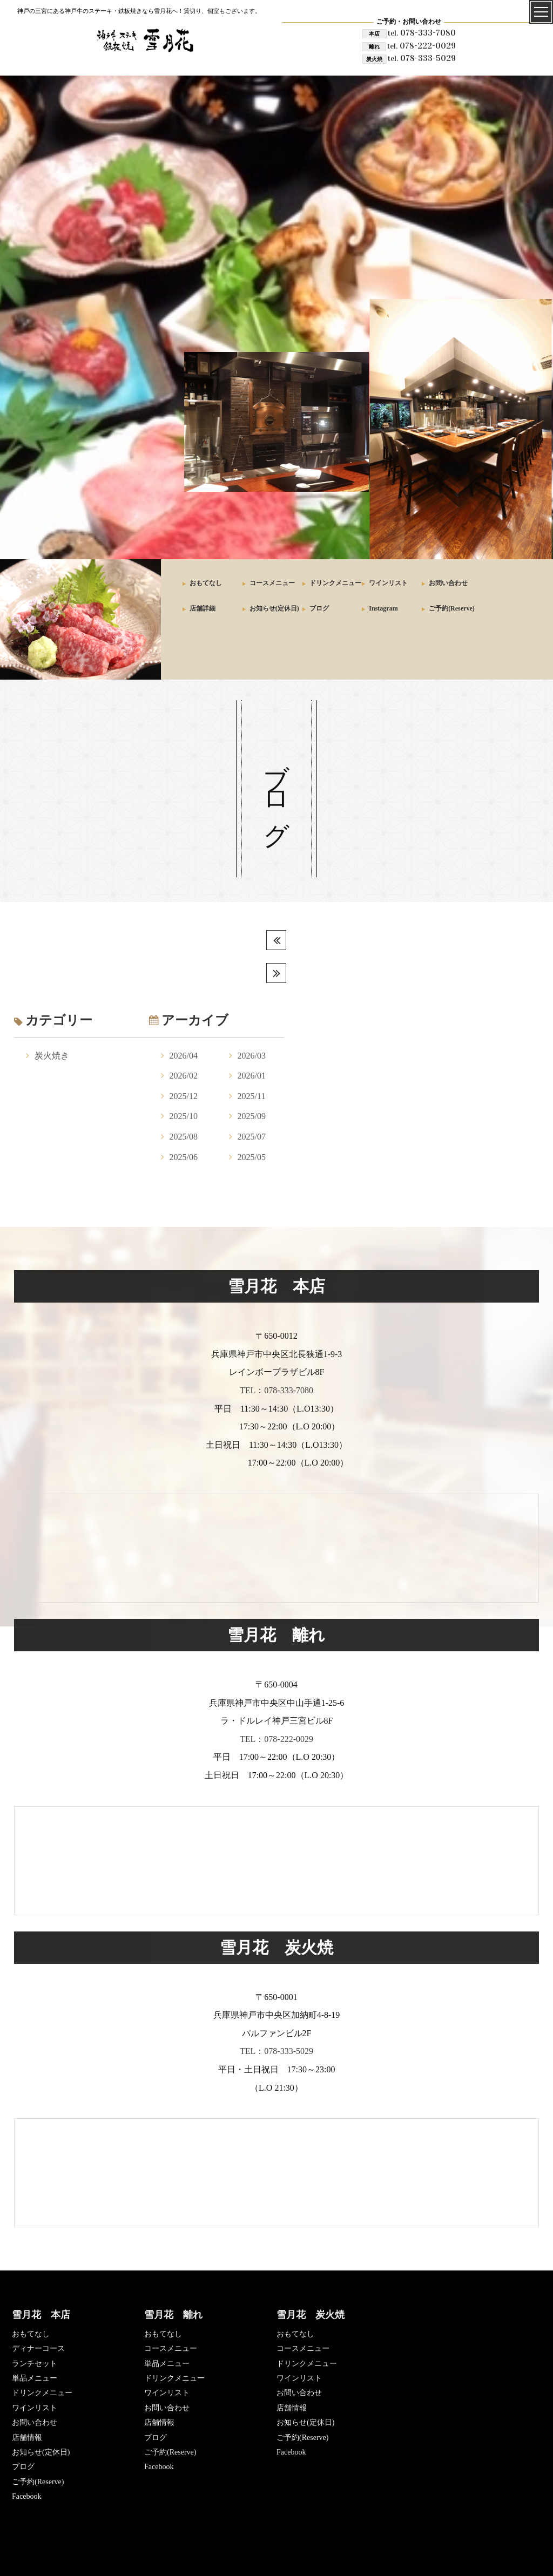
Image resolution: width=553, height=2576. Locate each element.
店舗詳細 (202, 608)
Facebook (26, 2496)
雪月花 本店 (41, 2314)
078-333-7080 (422, 33)
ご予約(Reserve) (452, 608)
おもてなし (206, 583)
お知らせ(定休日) (274, 608)
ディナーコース (38, 2348)
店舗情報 (27, 2437)
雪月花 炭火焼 (310, 2314)
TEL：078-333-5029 (276, 2051)
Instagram (383, 608)
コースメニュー (272, 583)
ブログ (319, 608)
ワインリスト (388, 583)
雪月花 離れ (173, 2314)
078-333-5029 (422, 58)
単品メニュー (34, 2378)
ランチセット (34, 2364)
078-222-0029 (421, 45)
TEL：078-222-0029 (276, 1739)
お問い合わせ (448, 583)
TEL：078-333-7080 (276, 1390)
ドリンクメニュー (335, 583)
